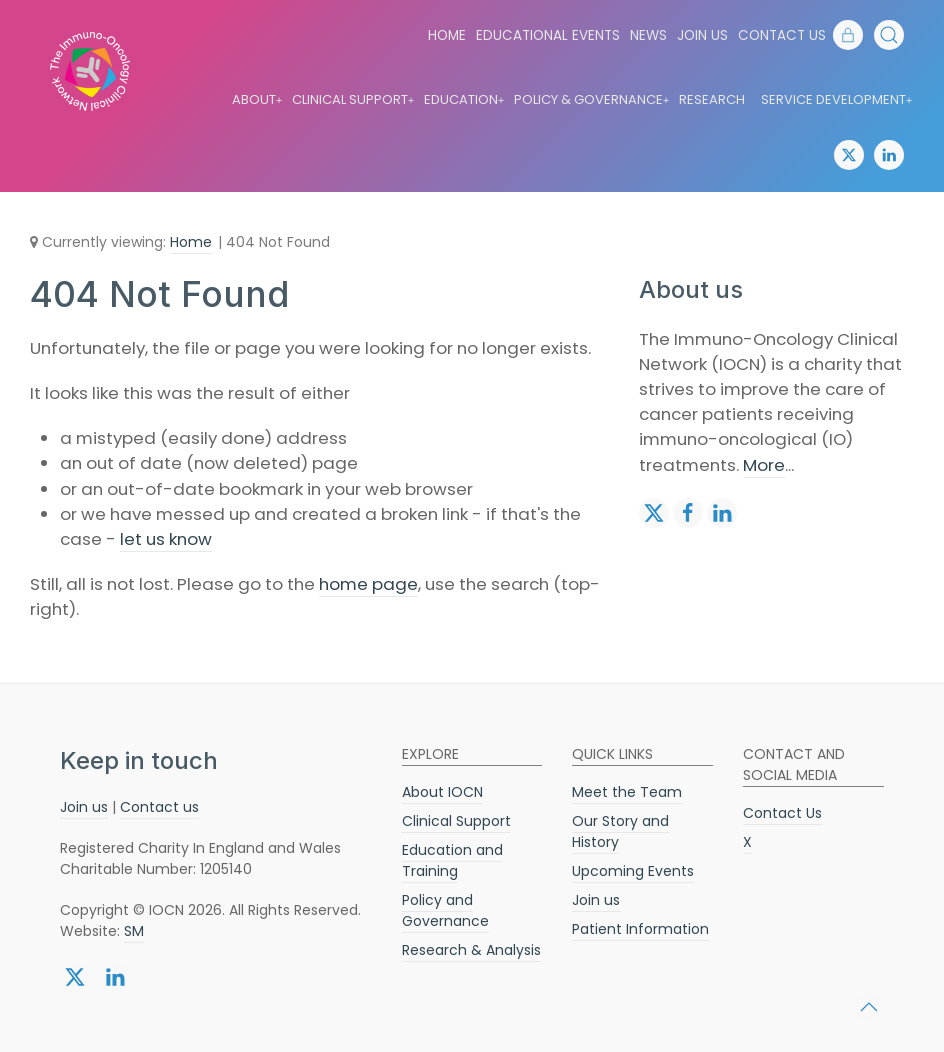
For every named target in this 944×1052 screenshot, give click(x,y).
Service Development (837, 100)
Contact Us (782, 35)
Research (712, 99)
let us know (166, 539)
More (764, 465)
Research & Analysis (471, 950)
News (648, 35)
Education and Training (452, 860)
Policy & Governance (592, 100)
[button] (889, 35)
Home (447, 35)
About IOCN (442, 792)
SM (134, 931)
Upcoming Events (633, 871)
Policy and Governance (445, 910)
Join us (702, 35)
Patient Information (640, 929)
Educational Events (548, 35)
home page (368, 584)
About (258, 100)
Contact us (159, 807)
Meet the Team (627, 792)
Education (465, 100)
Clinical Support (354, 100)
